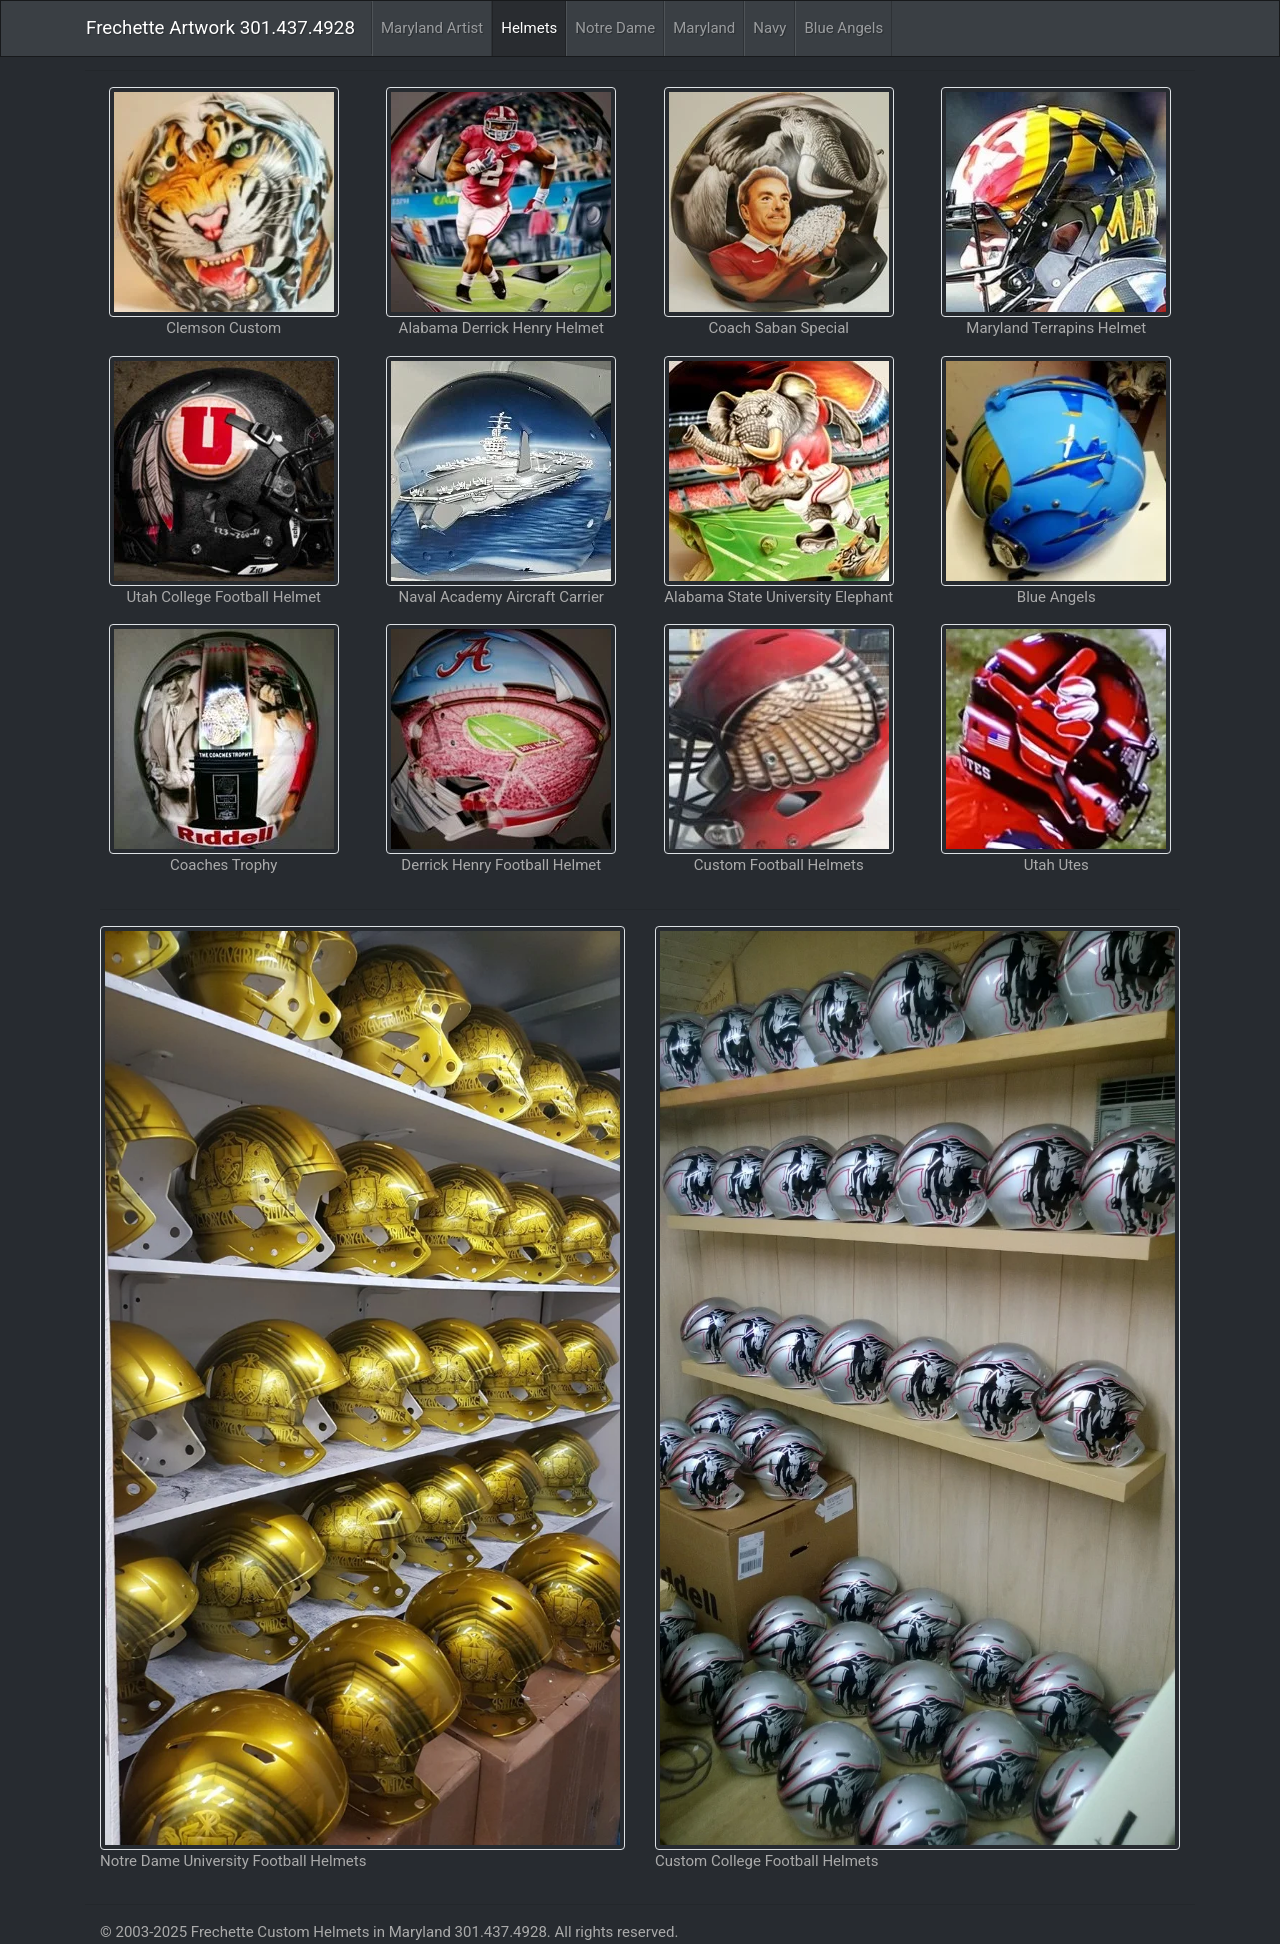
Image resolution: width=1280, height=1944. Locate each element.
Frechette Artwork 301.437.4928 (220, 28)
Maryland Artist (432, 28)
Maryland (704, 28)
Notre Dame (615, 28)
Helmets (529, 28)
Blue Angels (843, 28)
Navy (769, 28)
